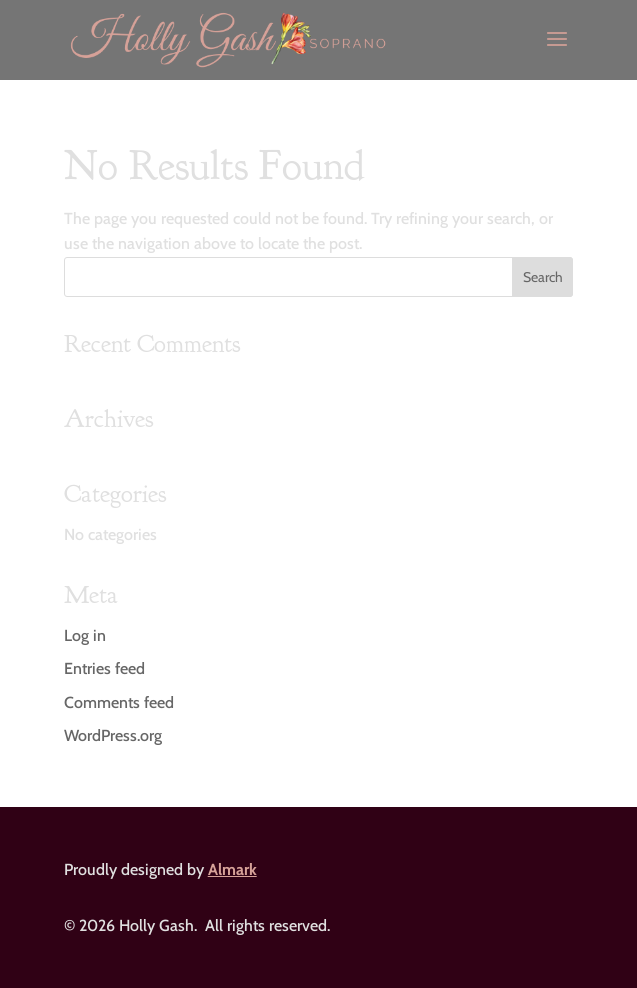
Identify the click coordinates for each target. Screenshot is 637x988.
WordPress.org (113, 735)
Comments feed (119, 702)
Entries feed (104, 668)
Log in (85, 635)
